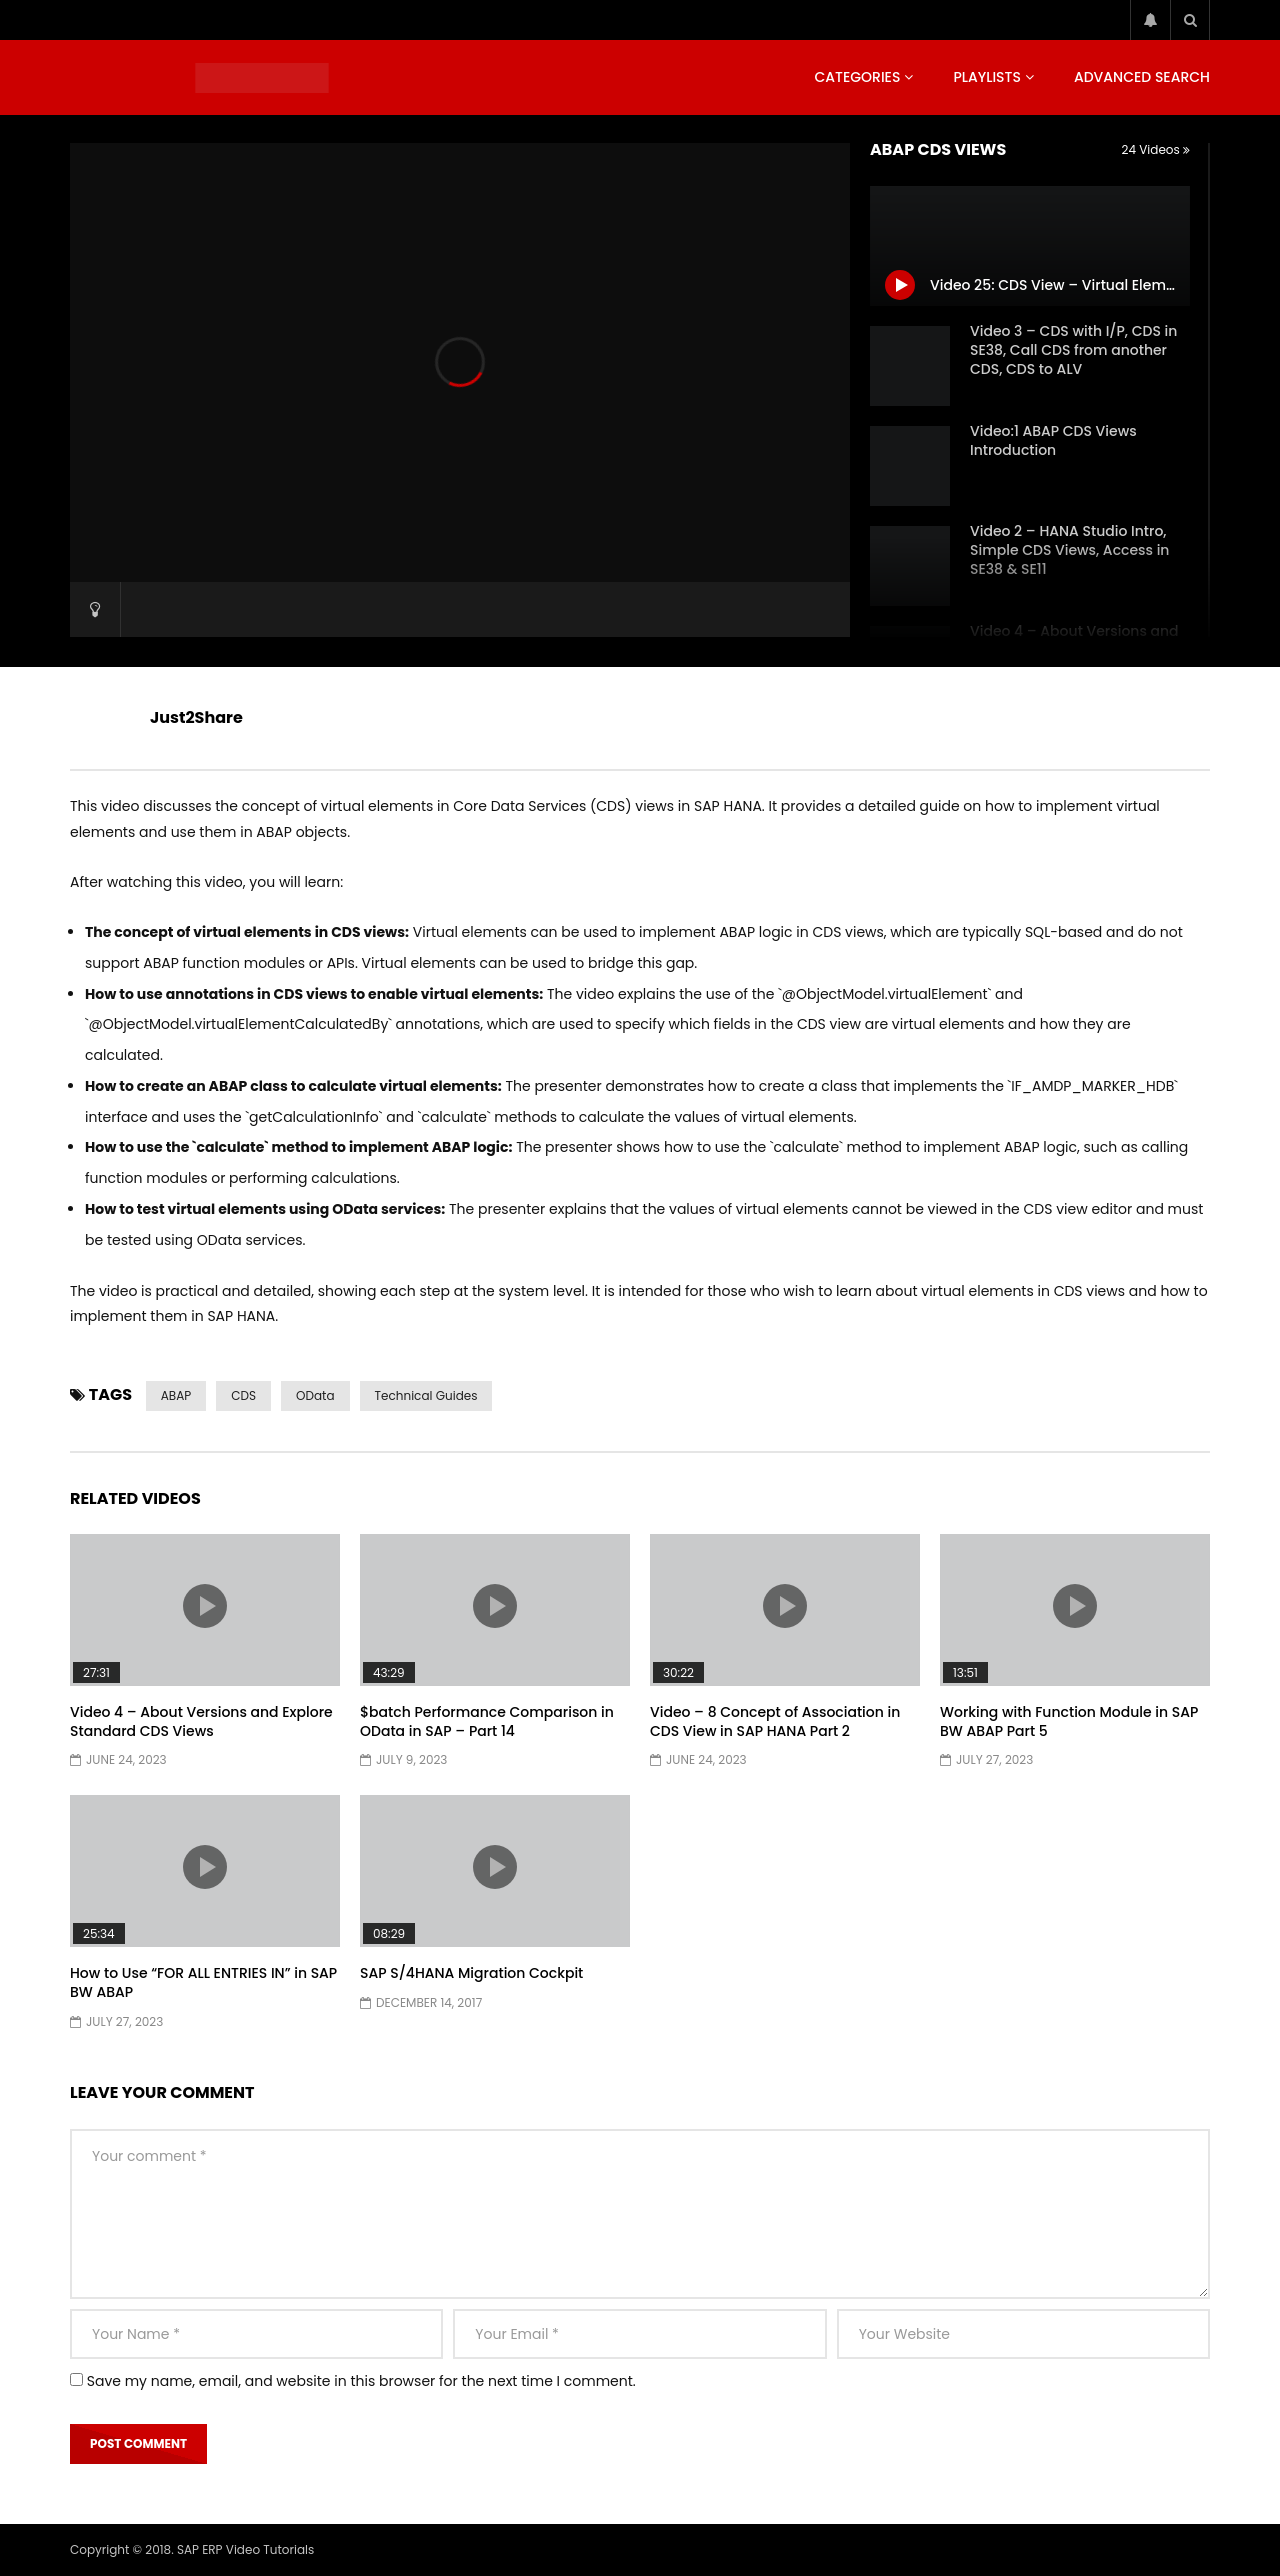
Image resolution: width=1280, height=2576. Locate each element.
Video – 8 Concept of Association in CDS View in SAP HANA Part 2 (775, 1721)
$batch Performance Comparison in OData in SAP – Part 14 (487, 1721)
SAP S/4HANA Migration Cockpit (471, 1973)
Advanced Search (1142, 77)
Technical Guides (426, 1395)
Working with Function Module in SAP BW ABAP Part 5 (1069, 1721)
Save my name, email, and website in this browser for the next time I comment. (361, 2381)
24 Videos (1156, 149)
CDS (243, 1395)
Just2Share (196, 717)
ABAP (176, 1395)
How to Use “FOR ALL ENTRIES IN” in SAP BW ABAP (203, 1982)
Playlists (987, 77)
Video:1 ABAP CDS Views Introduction (1053, 440)
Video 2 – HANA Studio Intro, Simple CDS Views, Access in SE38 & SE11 (1069, 550)
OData (315, 1395)
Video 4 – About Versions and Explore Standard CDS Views (201, 1721)
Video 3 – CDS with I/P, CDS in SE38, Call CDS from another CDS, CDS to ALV (1073, 350)
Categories (857, 77)
